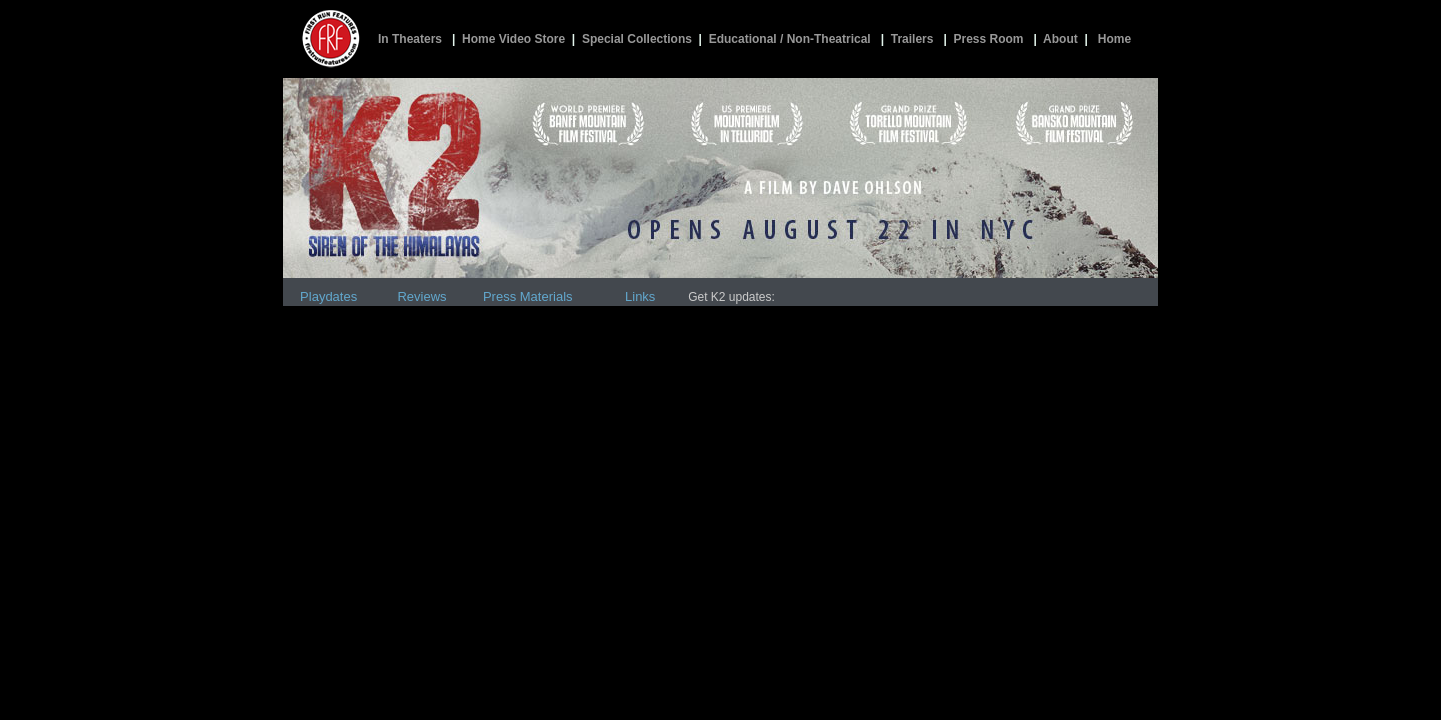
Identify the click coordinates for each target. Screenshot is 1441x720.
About (1060, 39)
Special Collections (637, 39)
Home (1114, 39)
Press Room (988, 39)
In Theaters (410, 39)
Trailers (912, 39)
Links (640, 296)
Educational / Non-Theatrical (790, 39)
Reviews (421, 296)
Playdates (328, 296)
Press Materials (528, 296)
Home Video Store (513, 39)
